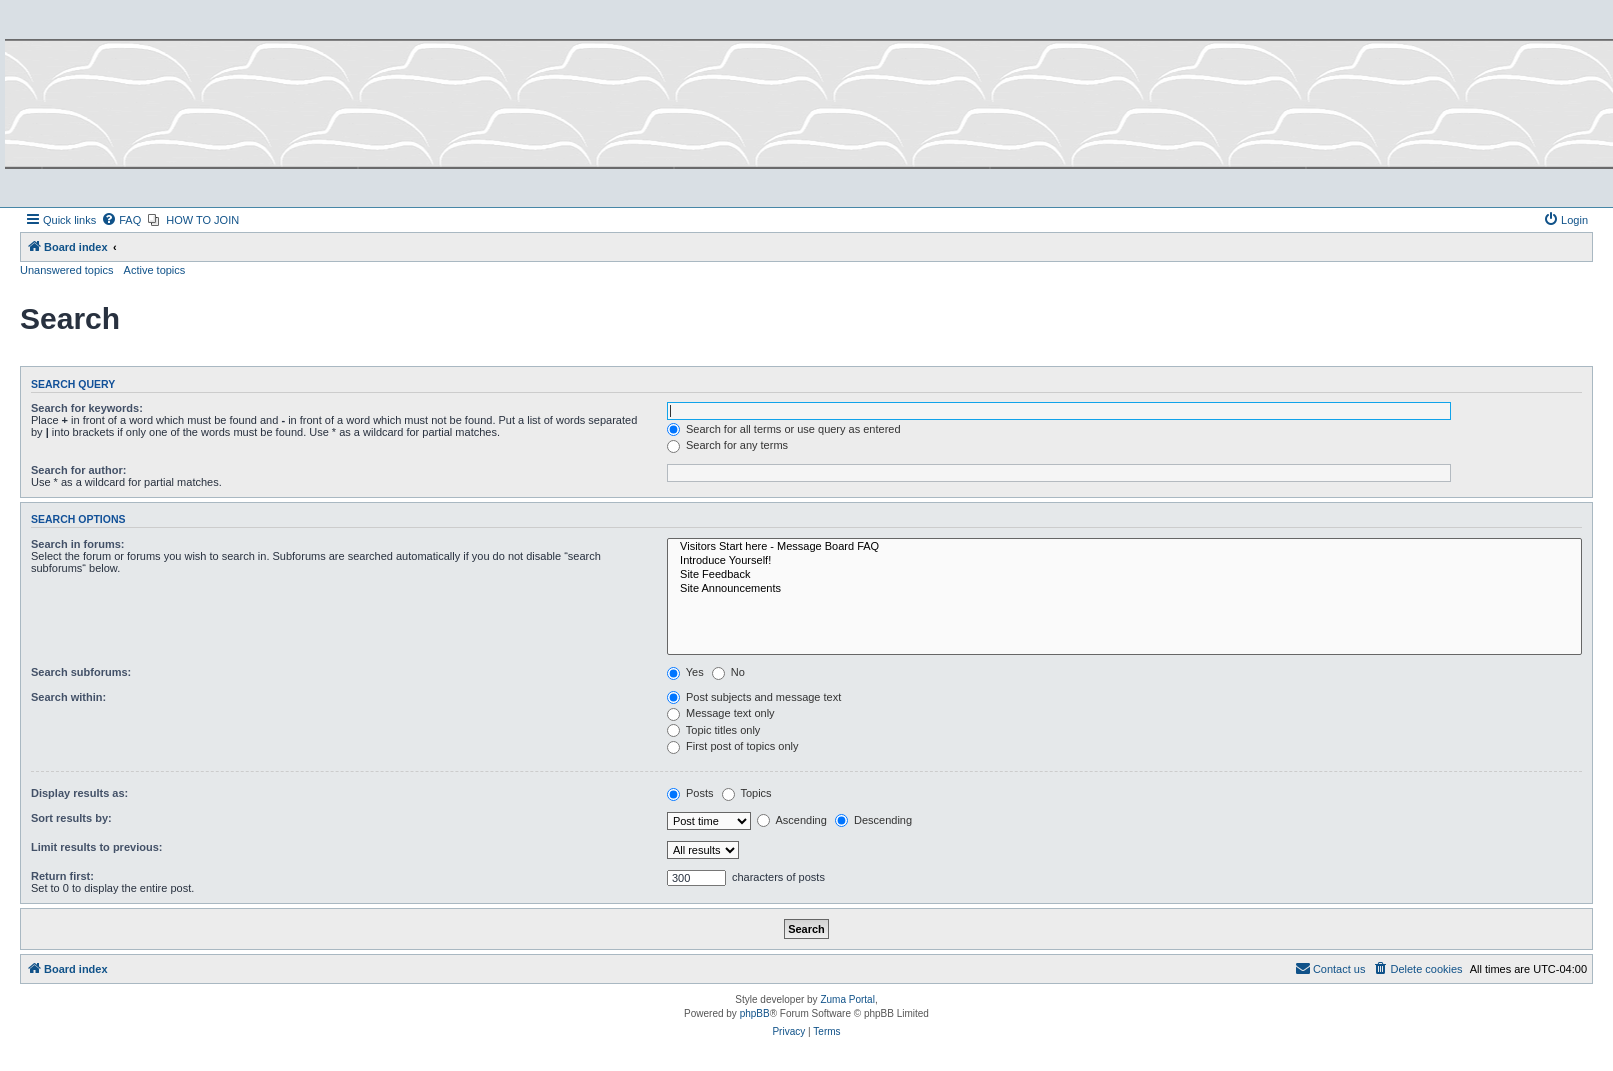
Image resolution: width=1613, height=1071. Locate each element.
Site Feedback (1124, 575)
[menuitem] (121, 220)
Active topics (155, 270)
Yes (685, 672)
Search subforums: (81, 672)
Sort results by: (71, 818)
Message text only (721, 713)
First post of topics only (733, 746)
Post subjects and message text (754, 697)
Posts (690, 793)
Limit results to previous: (96, 847)
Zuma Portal (847, 999)
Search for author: (78, 470)
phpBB (755, 1013)
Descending (873, 820)
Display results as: (79, 793)
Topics (747, 793)
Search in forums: (78, 544)
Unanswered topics (67, 270)
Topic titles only (713, 730)
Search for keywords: (87, 408)
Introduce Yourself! (1124, 561)
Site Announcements (1124, 589)
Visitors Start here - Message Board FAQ (1124, 547)
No (728, 672)
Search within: (68, 697)
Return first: (62, 876)
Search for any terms (727, 445)
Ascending (792, 820)
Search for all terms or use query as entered (784, 429)
